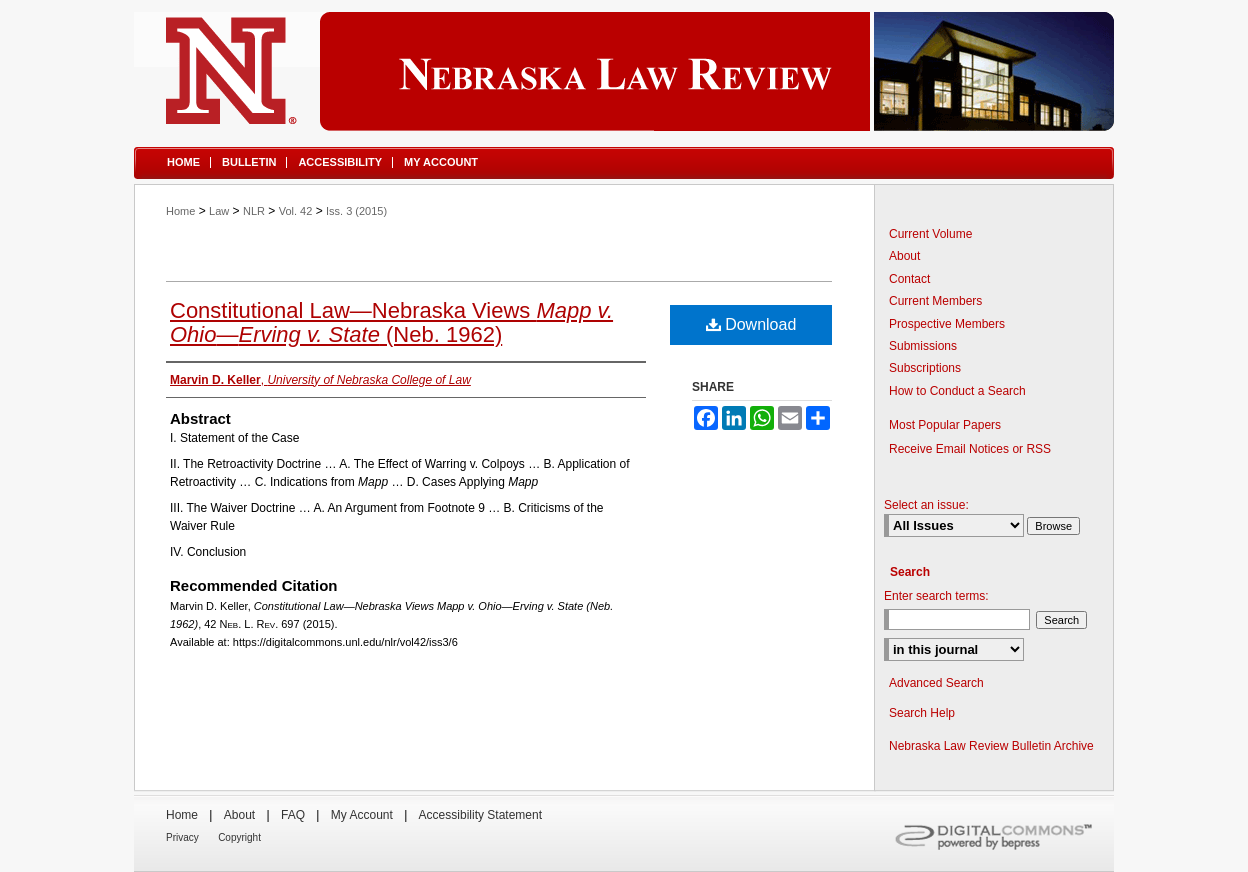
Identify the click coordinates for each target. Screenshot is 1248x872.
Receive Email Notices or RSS (970, 449)
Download (751, 324)
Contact (909, 279)
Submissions (923, 346)
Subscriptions (925, 368)
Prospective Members (947, 324)
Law (219, 211)
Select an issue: (926, 505)
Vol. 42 (296, 211)
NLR (254, 211)
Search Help (922, 713)
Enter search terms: (936, 596)
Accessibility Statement (480, 815)
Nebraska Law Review (624, 71)
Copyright (239, 837)
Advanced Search (936, 683)
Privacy (182, 837)
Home (180, 211)
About (904, 256)
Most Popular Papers (945, 425)
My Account (362, 815)
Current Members (935, 301)
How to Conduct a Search (957, 391)
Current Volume (930, 234)
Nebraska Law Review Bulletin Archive (991, 746)
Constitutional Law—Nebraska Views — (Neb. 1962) (391, 322)
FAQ (293, 815)
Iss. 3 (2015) (356, 211)
